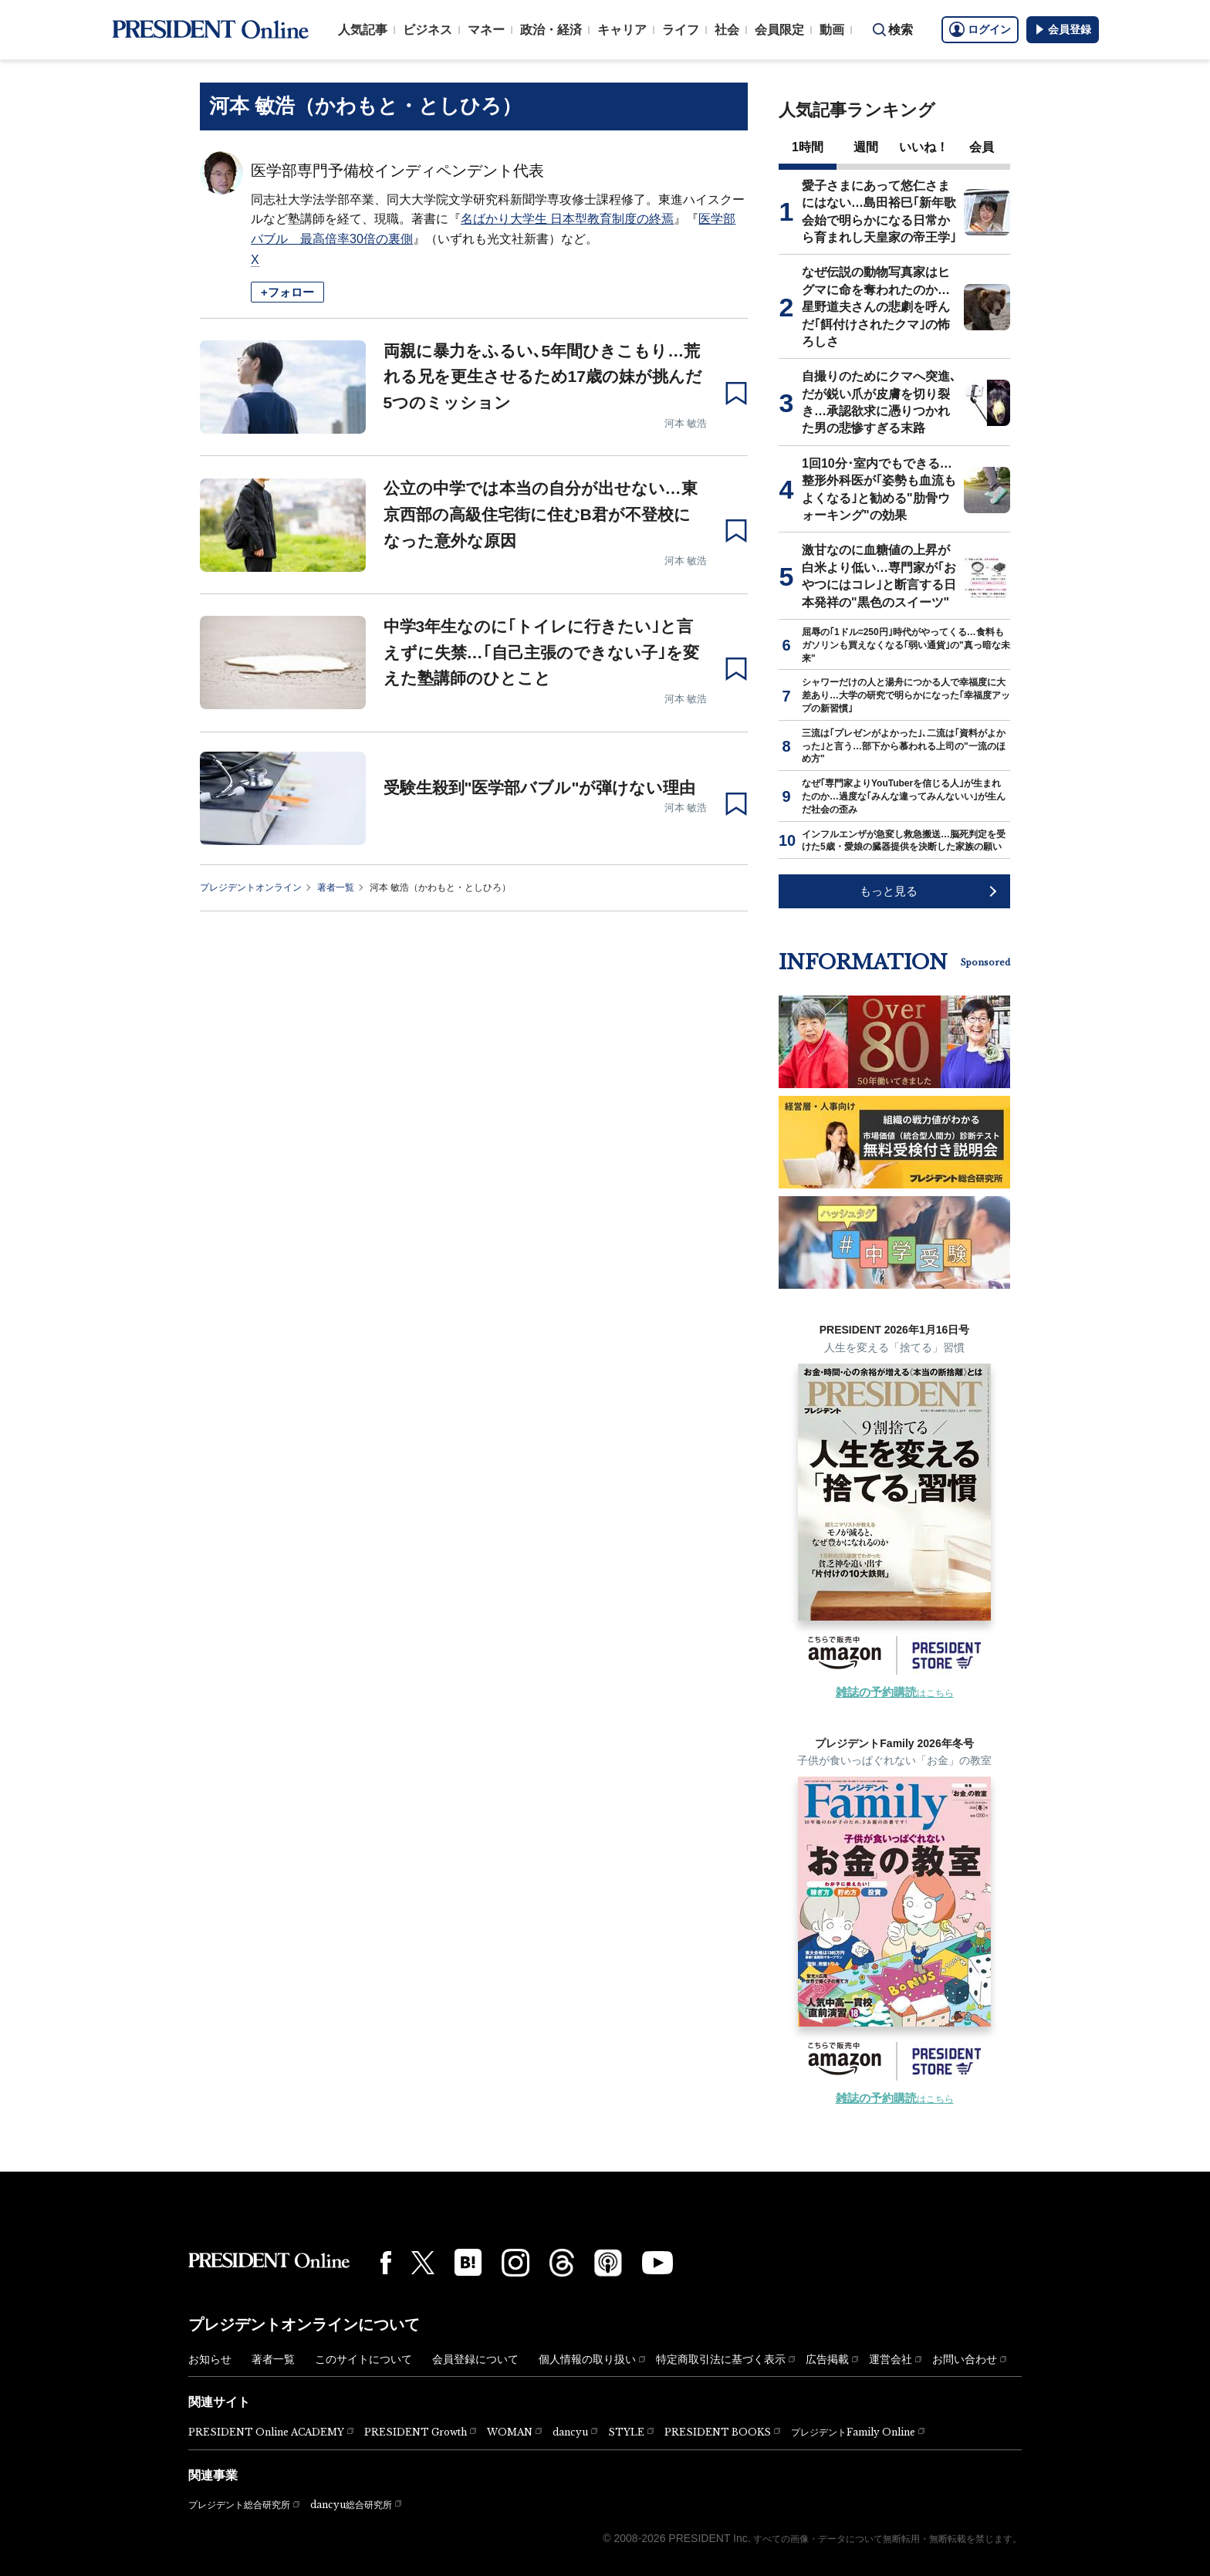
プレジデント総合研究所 (239, 2505)
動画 (832, 29)
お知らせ (210, 2359)
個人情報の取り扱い (587, 2359)
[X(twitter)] (422, 2263)
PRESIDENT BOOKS (717, 2432)
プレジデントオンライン (251, 887)
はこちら (895, 1693)
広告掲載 (827, 2359)
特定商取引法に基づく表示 (721, 2359)
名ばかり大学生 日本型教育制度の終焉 (567, 218)
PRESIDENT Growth (415, 2432)
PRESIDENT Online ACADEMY (266, 2432)
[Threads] (561, 2263)
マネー (486, 29)
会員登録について (475, 2359)
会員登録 (1062, 29)
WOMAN (509, 2432)
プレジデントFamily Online (853, 2432)
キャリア (622, 29)
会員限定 (779, 29)
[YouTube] (657, 2262)
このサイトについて (363, 2359)
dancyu (570, 2432)
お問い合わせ (964, 2359)
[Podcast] (608, 2263)
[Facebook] (385, 2262)
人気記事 (362, 29)
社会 (727, 29)
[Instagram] (515, 2263)
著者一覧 (335, 887)
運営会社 (890, 2359)
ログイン (980, 29)
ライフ (680, 29)
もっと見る (889, 891)
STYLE (626, 2432)
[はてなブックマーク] (468, 2262)
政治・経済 (551, 29)
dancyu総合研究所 (351, 2504)
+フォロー (287, 292)
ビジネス (427, 29)
